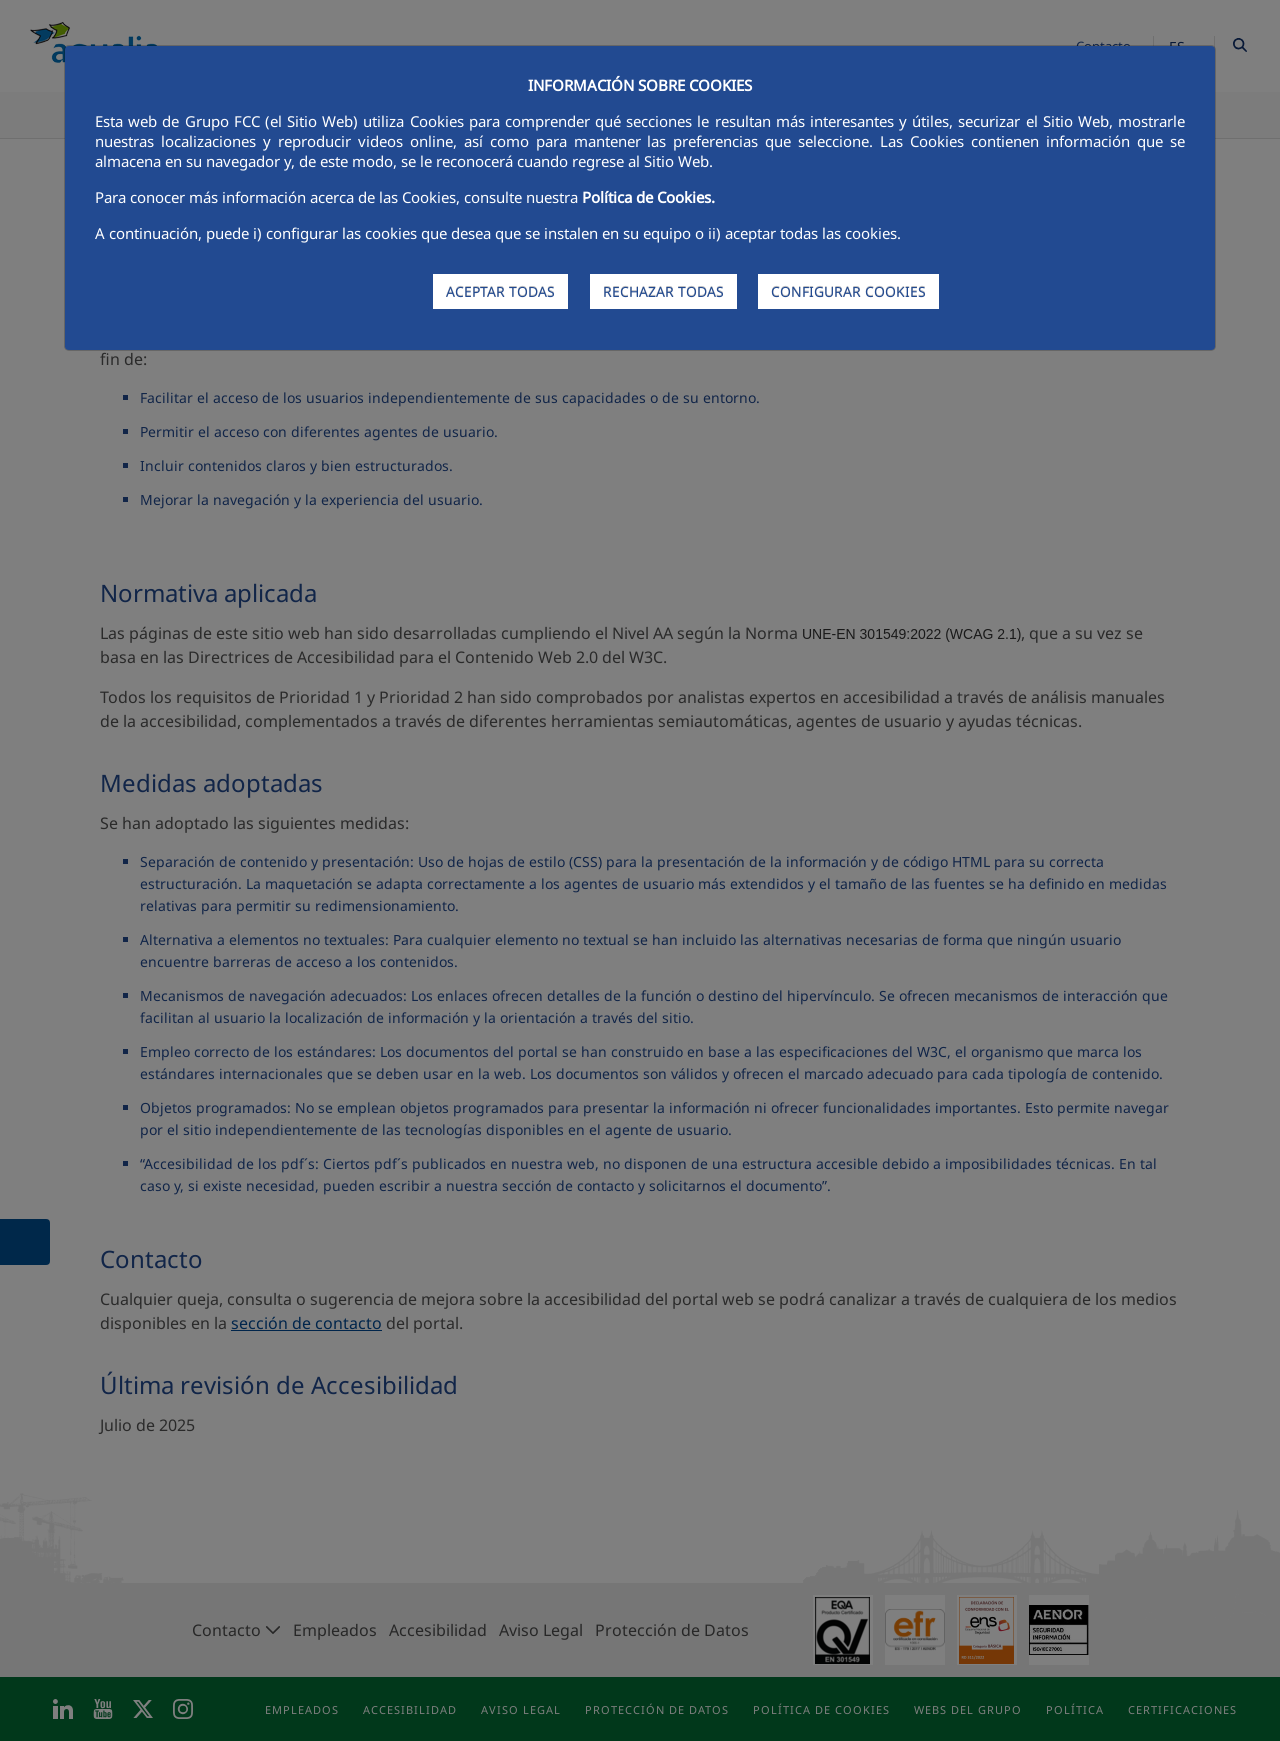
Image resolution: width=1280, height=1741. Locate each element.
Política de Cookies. (648, 197)
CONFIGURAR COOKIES (848, 291)
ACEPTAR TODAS (500, 291)
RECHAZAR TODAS (663, 291)
